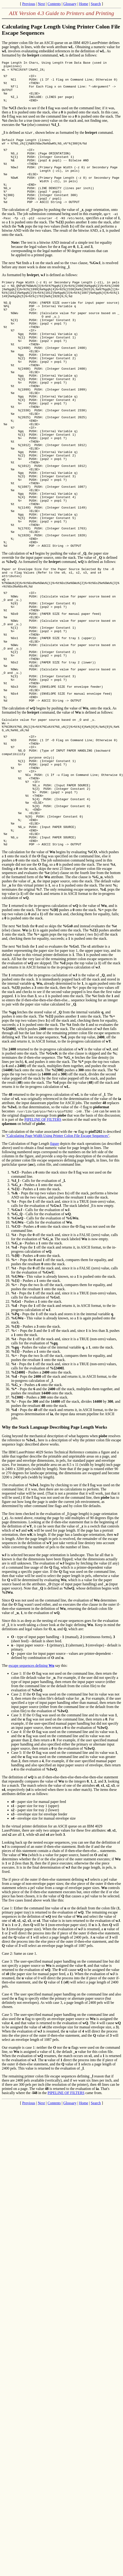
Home (83, 4)
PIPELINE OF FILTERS (42, 1244)
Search (96, 4)
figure (54, 1268)
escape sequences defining (31, 1790)
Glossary (69, 4)
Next (41, 4)
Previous (28, 4)
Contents (54, 4)
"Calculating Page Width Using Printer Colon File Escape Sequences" (57, 1260)
